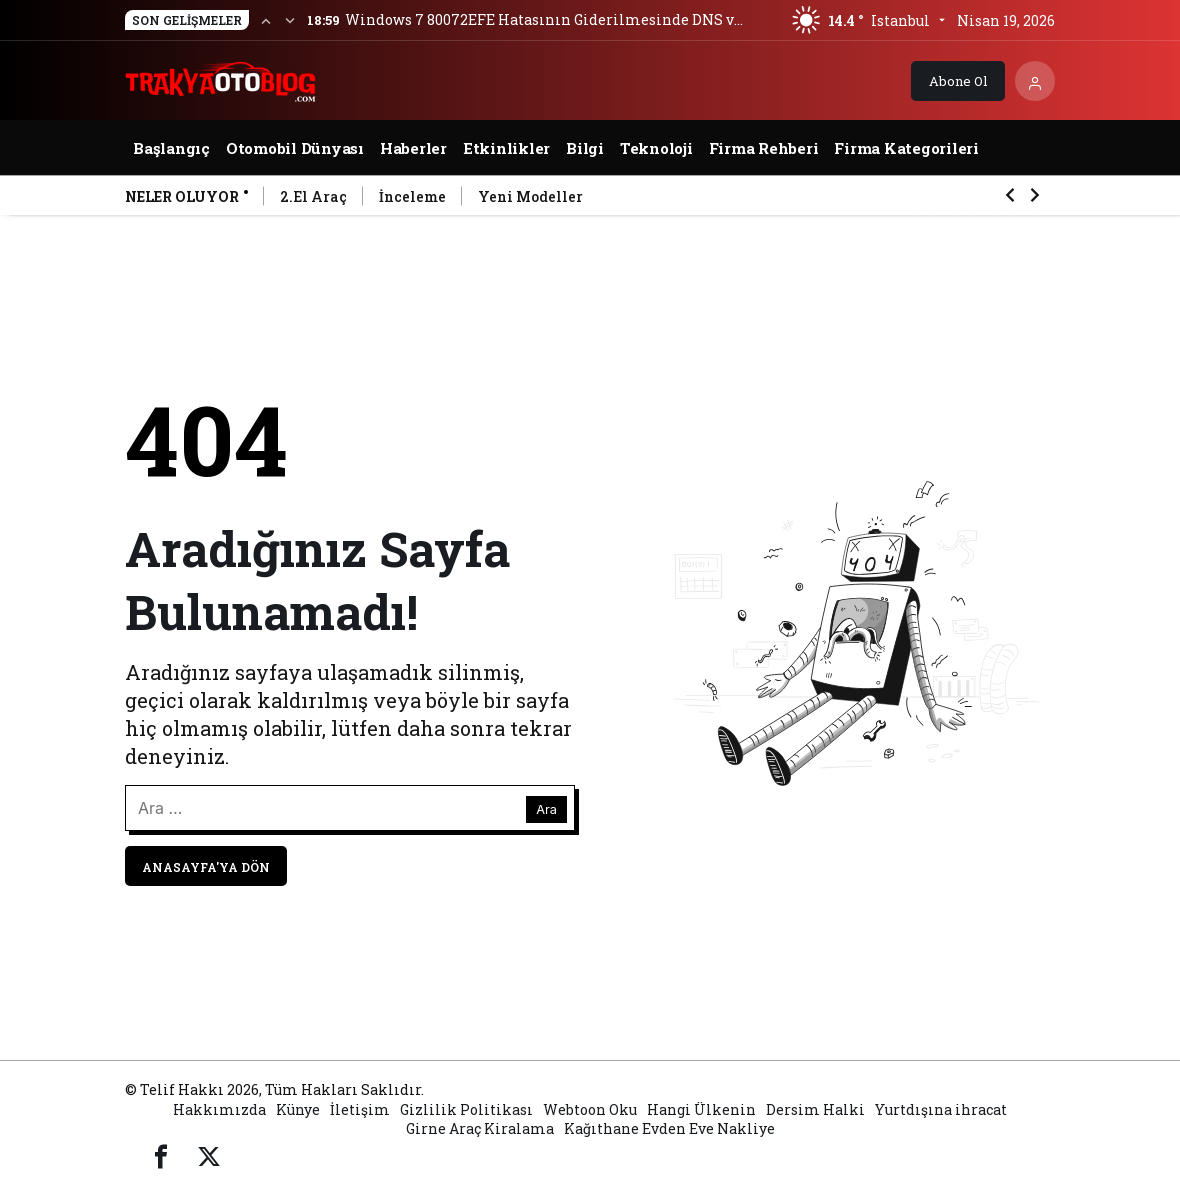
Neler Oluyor (182, 196)
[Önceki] (266, 20)
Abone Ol (958, 81)
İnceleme (412, 196)
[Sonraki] (290, 20)
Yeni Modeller (530, 196)
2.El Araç (313, 196)
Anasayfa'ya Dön (206, 867)
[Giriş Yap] (1035, 81)
